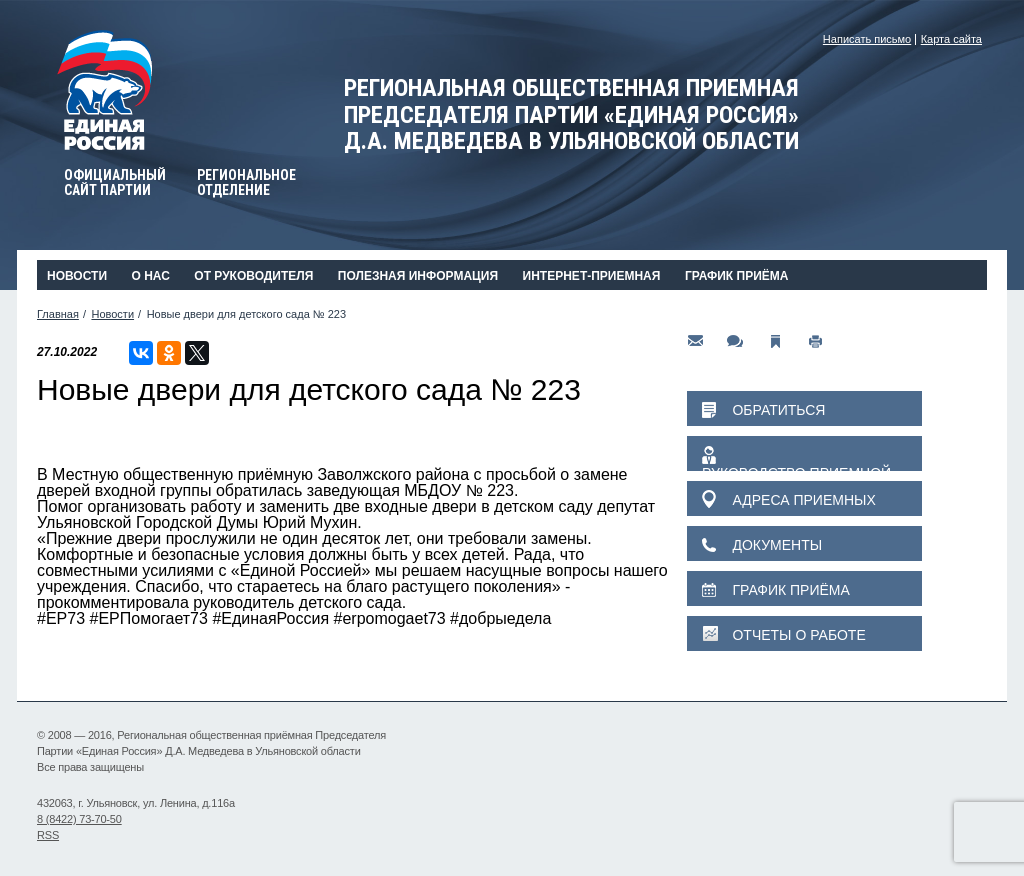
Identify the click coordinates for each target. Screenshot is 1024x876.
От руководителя (253, 276)
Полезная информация (418, 276)
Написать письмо (867, 39)
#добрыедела (500, 618)
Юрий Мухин (310, 522)
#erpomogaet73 (390, 618)
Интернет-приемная (592, 276)
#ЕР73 (61, 618)
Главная (58, 314)
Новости (77, 276)
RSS (48, 835)
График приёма (737, 276)
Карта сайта (951, 39)
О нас (150, 276)
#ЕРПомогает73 (149, 618)
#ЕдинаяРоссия (270, 618)
